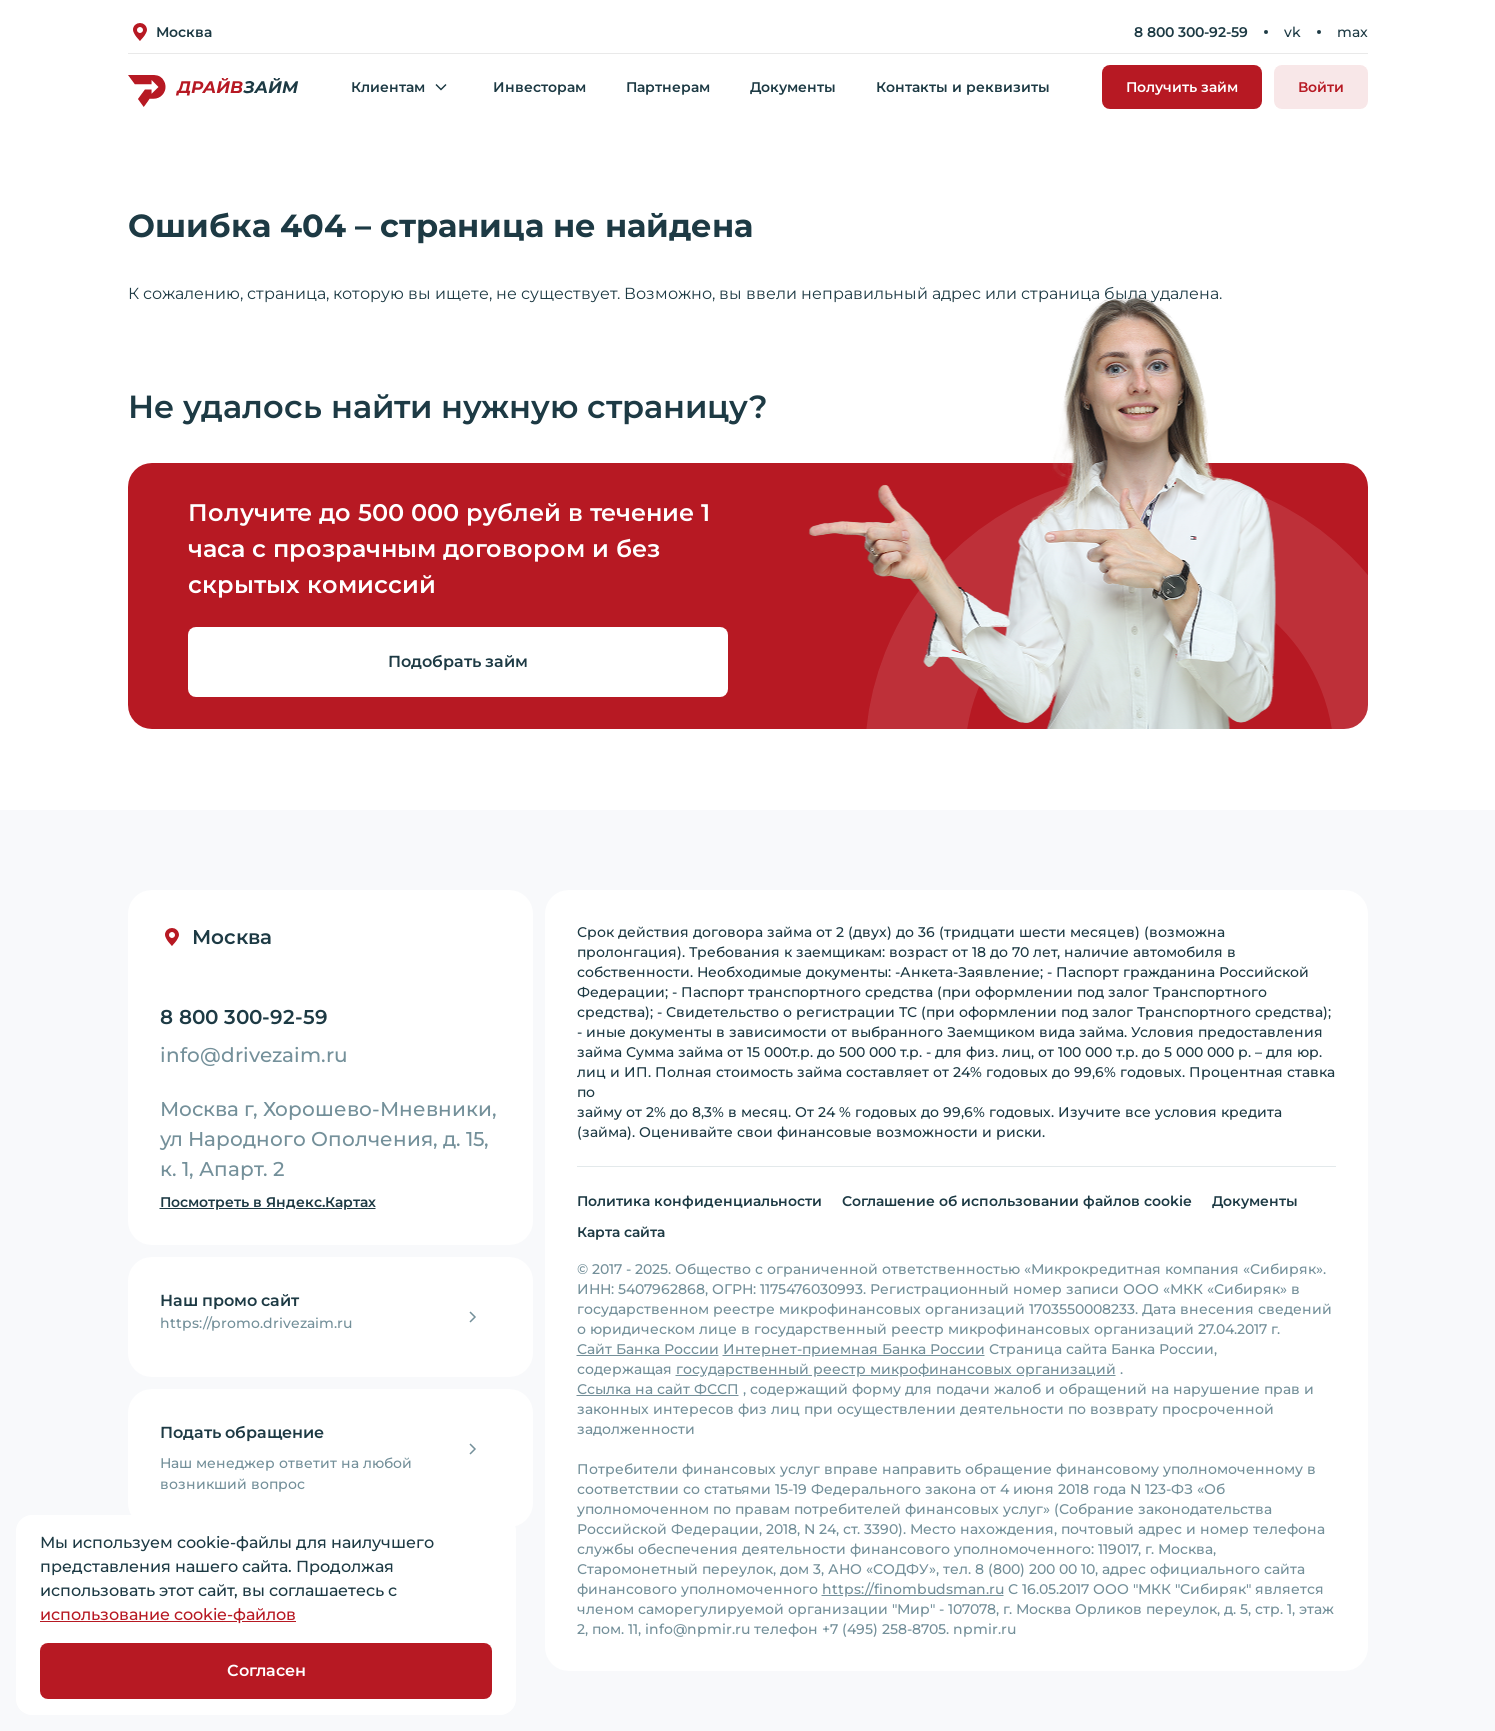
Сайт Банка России (648, 1349)
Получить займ (1182, 87)
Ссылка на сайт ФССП (658, 1389)
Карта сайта (621, 1232)
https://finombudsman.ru (913, 1589)
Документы (793, 87)
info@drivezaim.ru (254, 1055)
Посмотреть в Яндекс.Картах (268, 1202)
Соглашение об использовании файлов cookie (1017, 1201)
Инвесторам (539, 87)
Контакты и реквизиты (963, 87)
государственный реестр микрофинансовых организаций (896, 1369)
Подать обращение (242, 1432)
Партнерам (668, 87)
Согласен (266, 1670)
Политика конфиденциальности (699, 1201)
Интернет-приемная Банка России (854, 1349)
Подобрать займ (458, 661)
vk (1292, 32)
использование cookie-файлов (168, 1614)
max (1352, 32)
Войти (1321, 87)
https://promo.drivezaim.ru (256, 1323)
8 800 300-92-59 (1191, 32)
